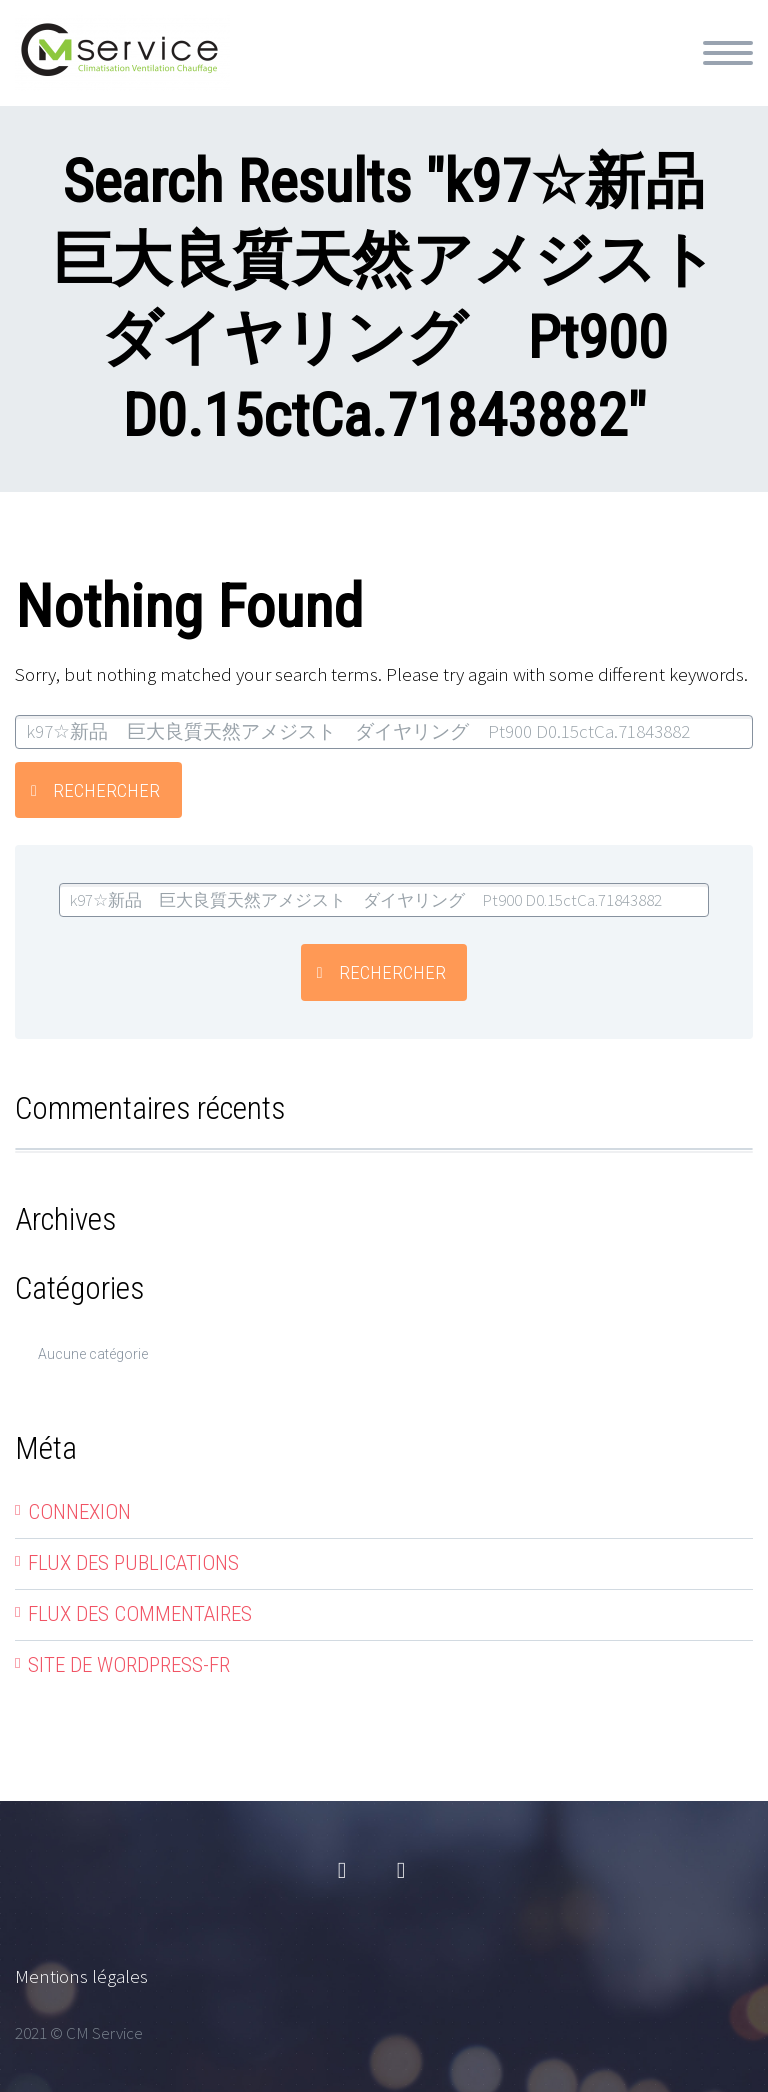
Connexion (79, 1512)
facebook (342, 1871)
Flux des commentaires (140, 1614)
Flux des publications (133, 1563)
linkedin (401, 1871)
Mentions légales (81, 1976)
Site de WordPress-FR (129, 1665)
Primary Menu (728, 53)
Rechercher (106, 790)
